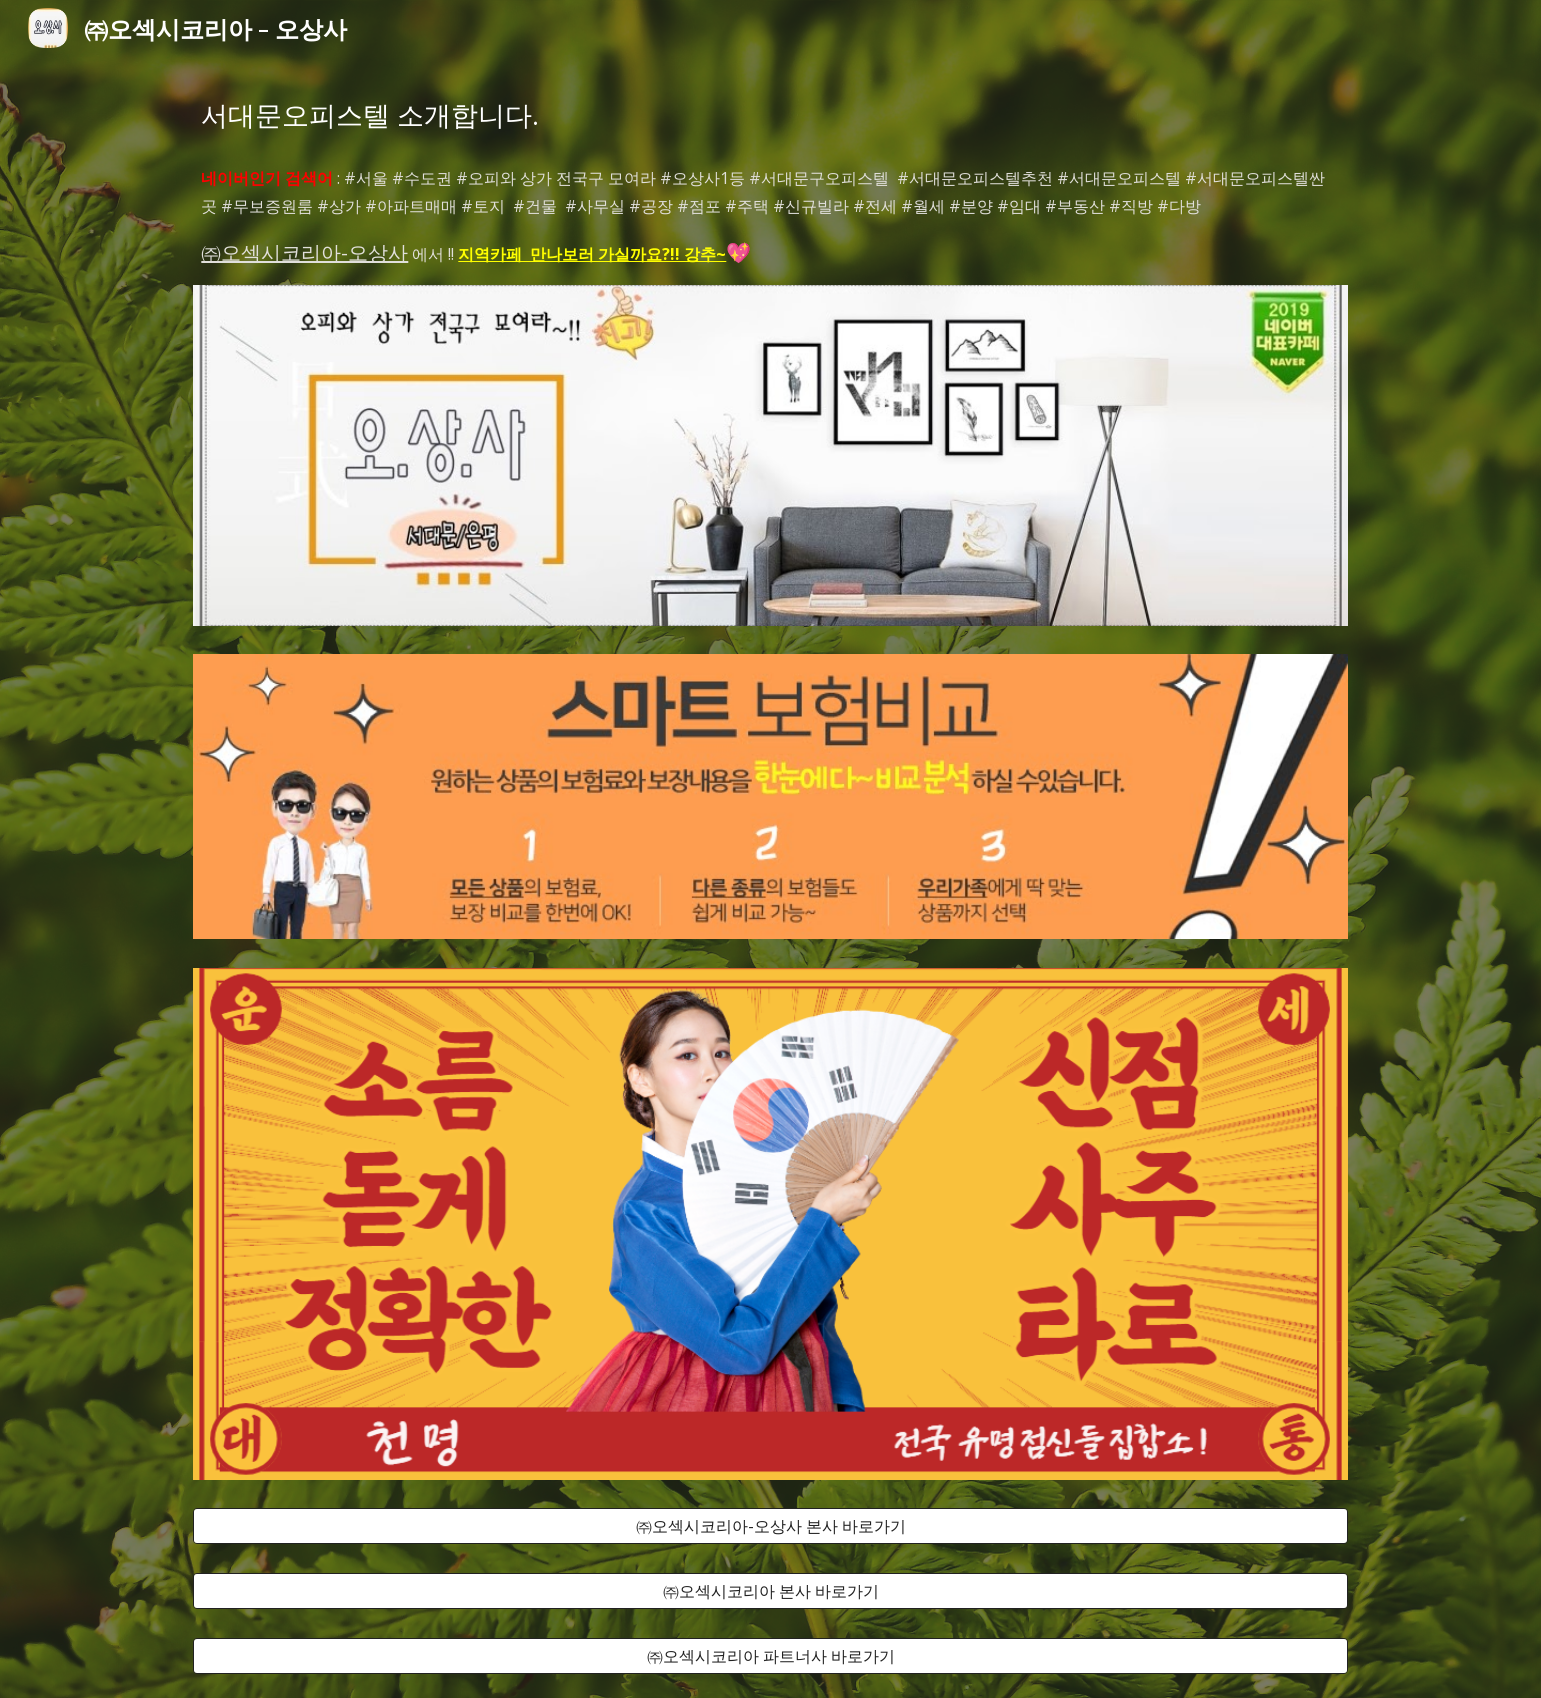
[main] (770, 115)
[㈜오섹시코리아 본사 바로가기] (770, 1591)
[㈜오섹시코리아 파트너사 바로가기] (770, 1656)
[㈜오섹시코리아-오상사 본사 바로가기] (770, 1526)
